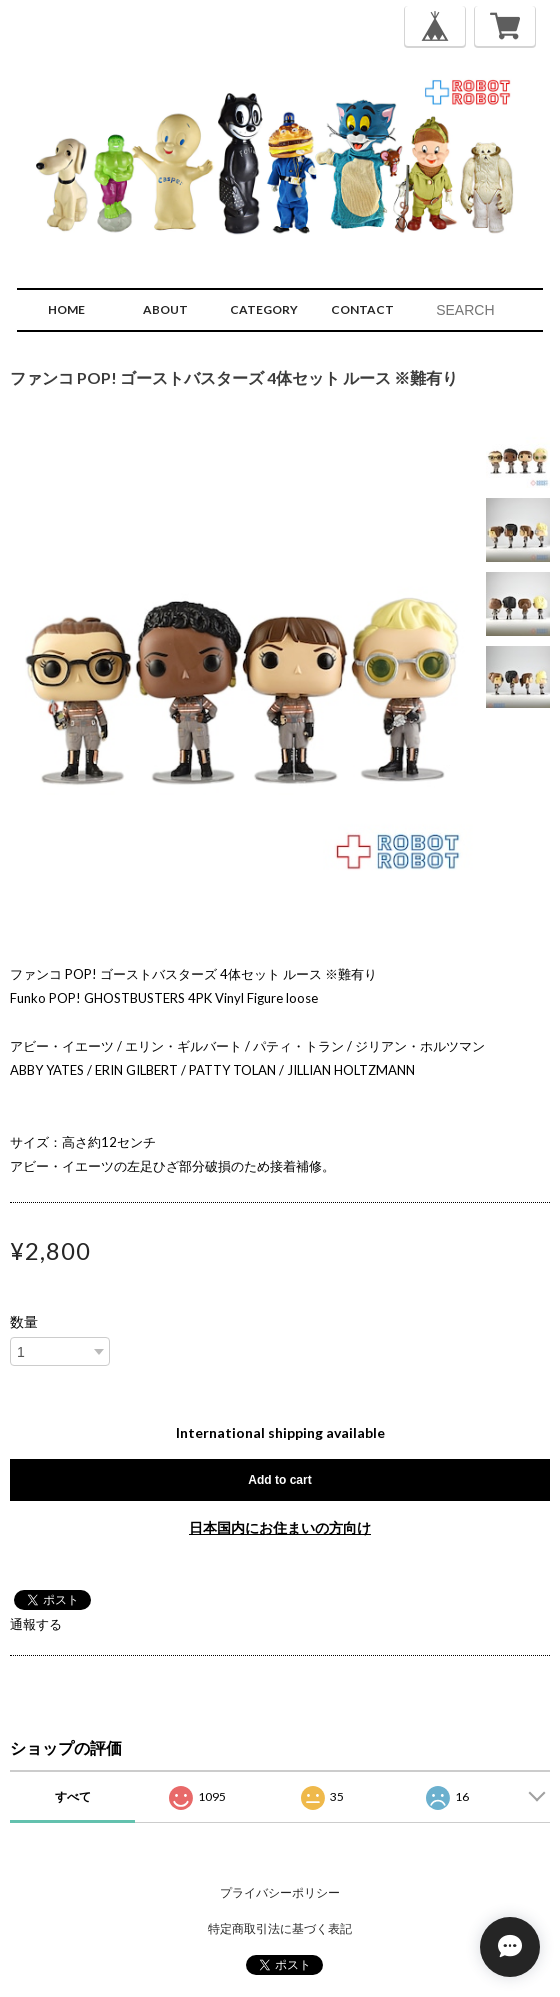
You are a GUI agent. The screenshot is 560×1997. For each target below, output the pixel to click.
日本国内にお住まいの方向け (280, 1527)
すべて (73, 1796)
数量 (24, 1322)
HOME (66, 309)
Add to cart (279, 1480)
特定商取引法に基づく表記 (280, 1928)
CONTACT (362, 309)
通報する (36, 1624)
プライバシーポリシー (280, 1892)
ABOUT (165, 309)
